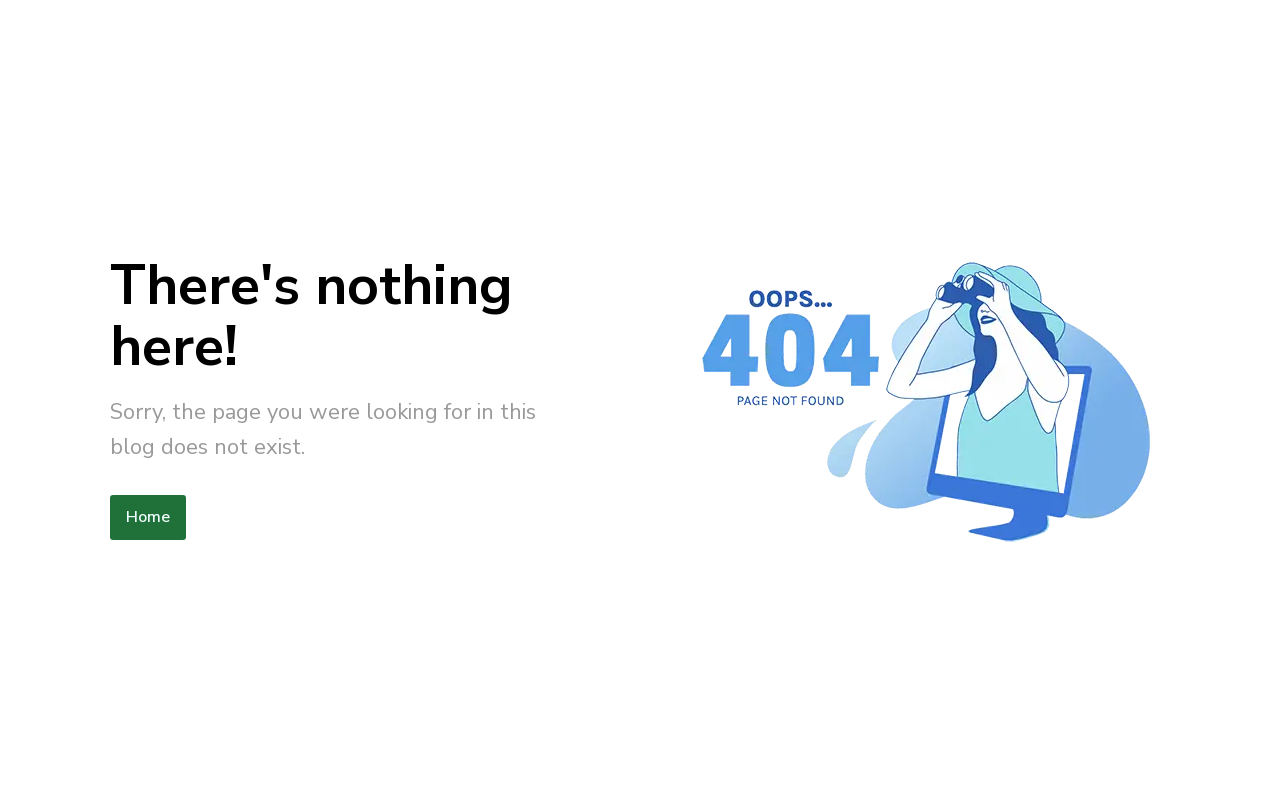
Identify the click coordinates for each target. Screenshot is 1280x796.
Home (148, 517)
